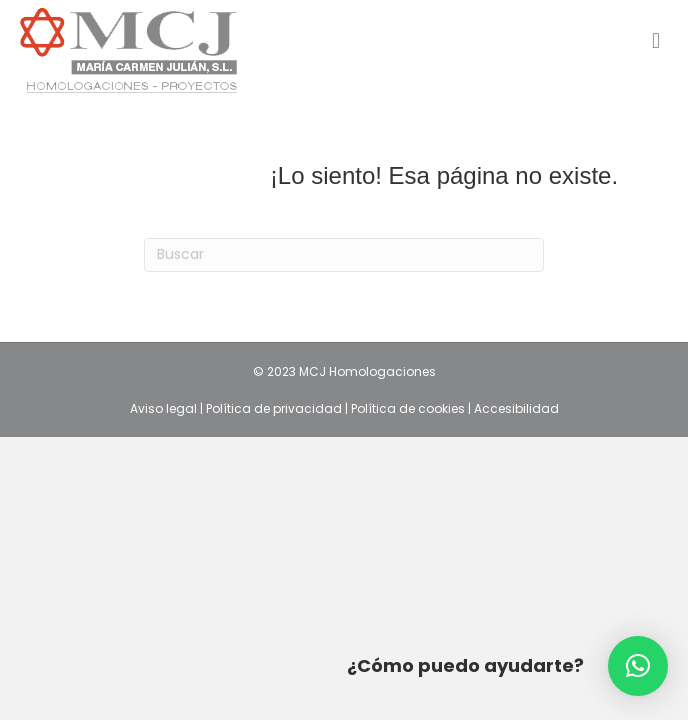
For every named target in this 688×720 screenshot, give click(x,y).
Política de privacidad (275, 408)
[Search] (344, 255)
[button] (638, 666)
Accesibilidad (516, 408)
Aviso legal (165, 408)
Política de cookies (409, 408)
